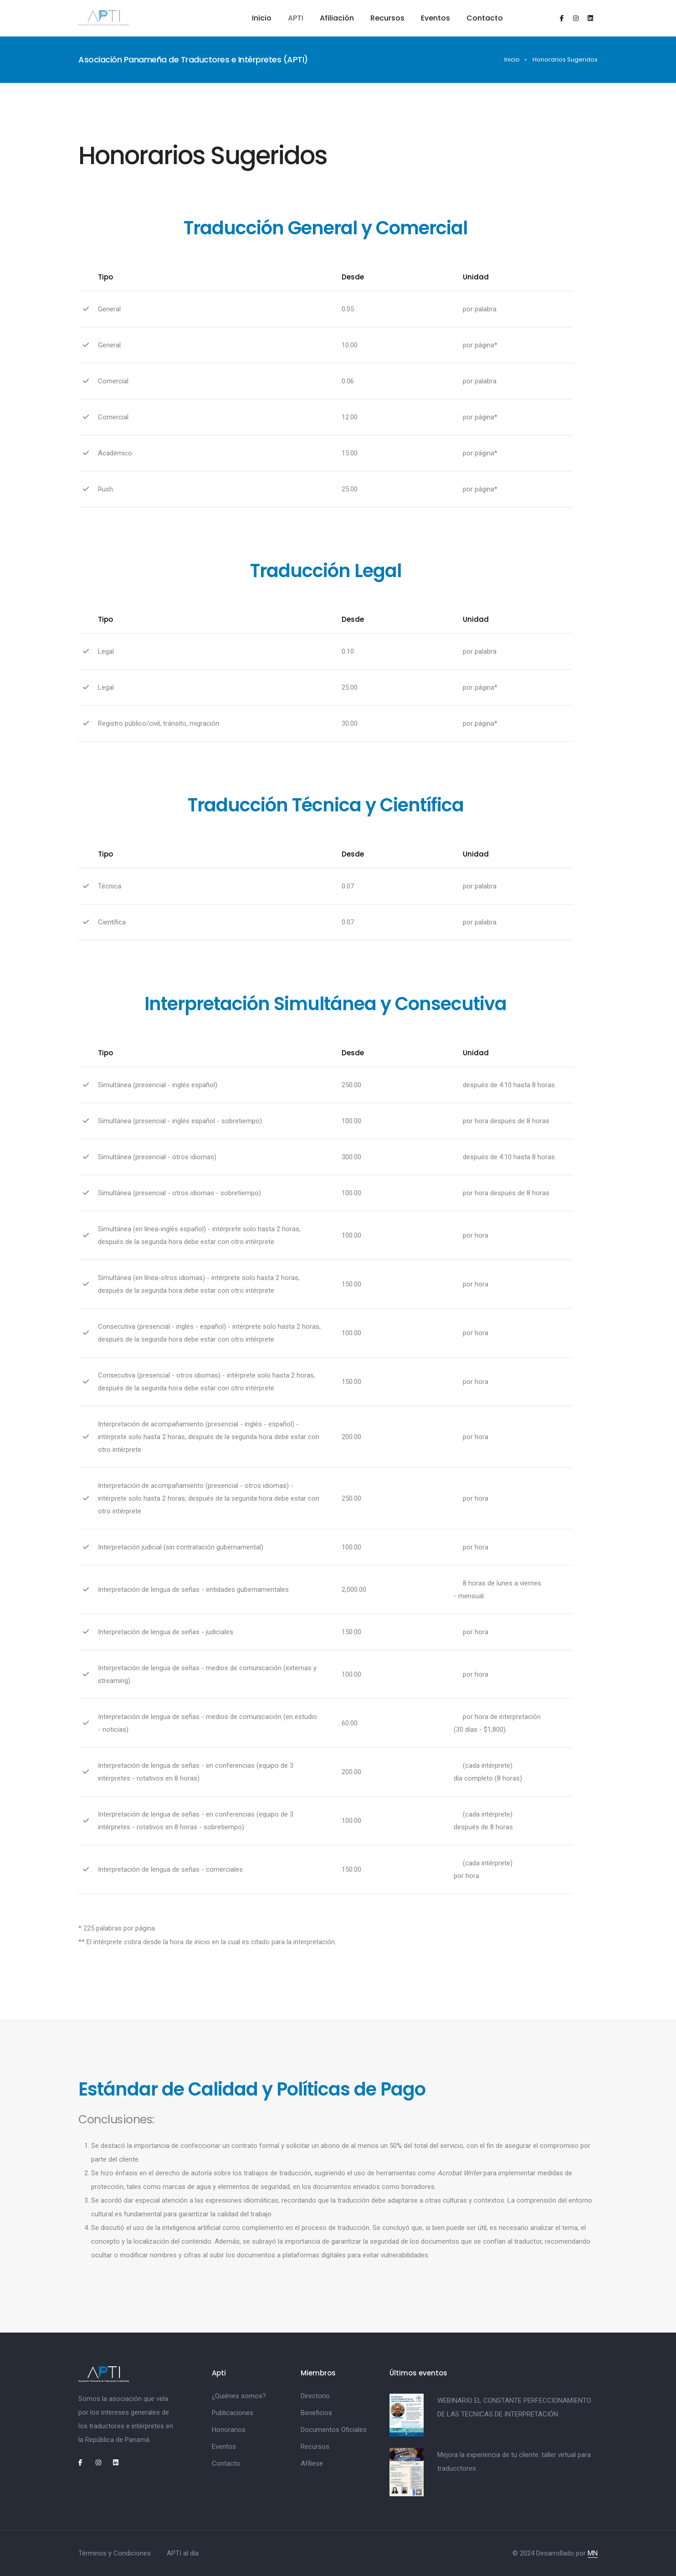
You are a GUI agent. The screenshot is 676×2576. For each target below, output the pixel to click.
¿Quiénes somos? (239, 2396)
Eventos (435, 18)
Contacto (484, 18)
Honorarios (229, 2430)
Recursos (387, 18)
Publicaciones (232, 2413)
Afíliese (312, 2463)
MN (593, 2553)
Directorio (315, 2396)
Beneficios (316, 2413)
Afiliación (337, 18)
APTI (295, 18)
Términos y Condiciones (114, 2553)
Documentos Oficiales (334, 2430)
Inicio (261, 18)
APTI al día (183, 2553)
